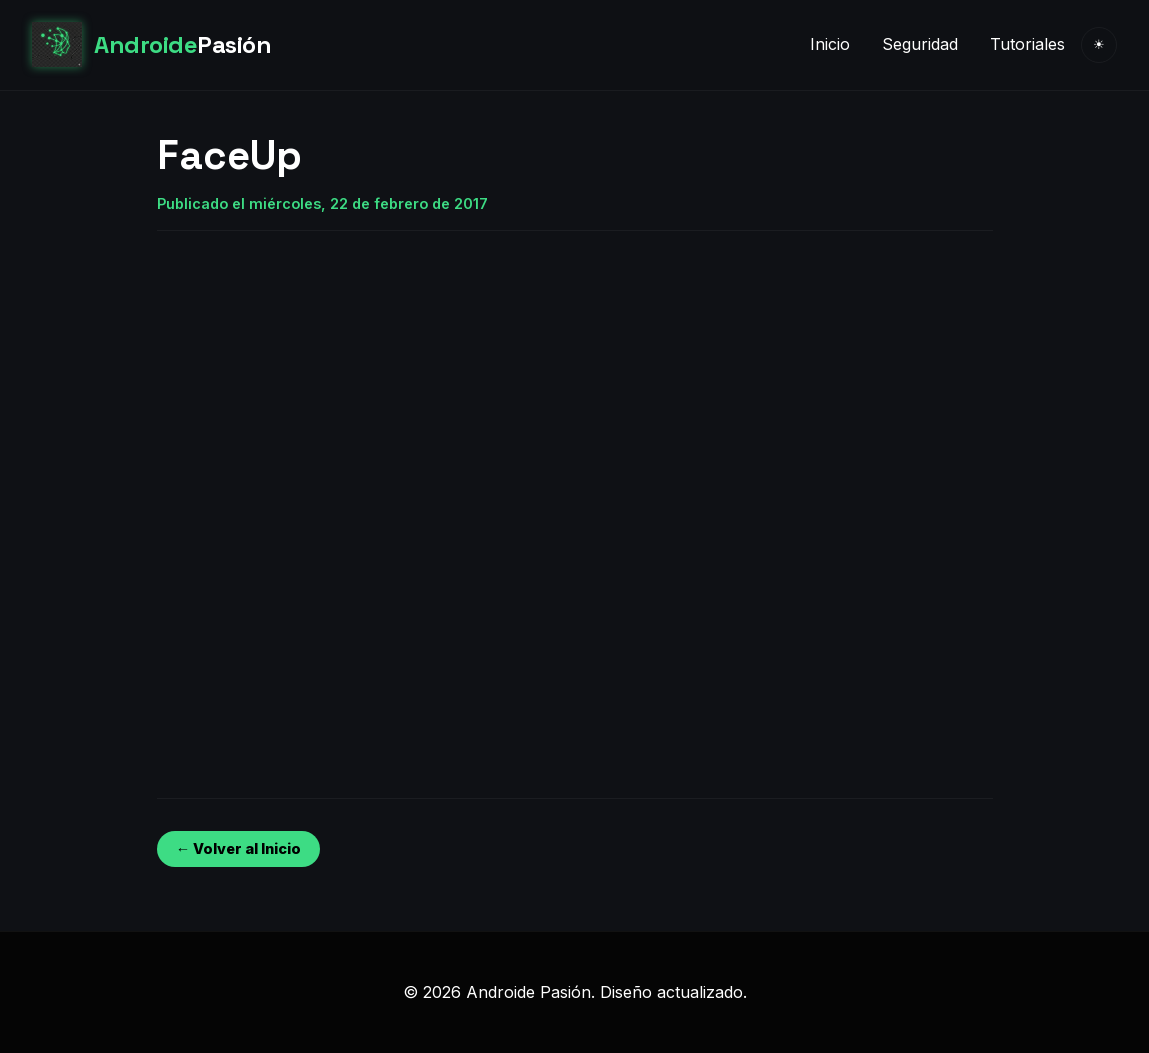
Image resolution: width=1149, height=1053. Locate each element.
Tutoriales (1027, 44)
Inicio (830, 44)
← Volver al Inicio (238, 848)
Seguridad (920, 44)
